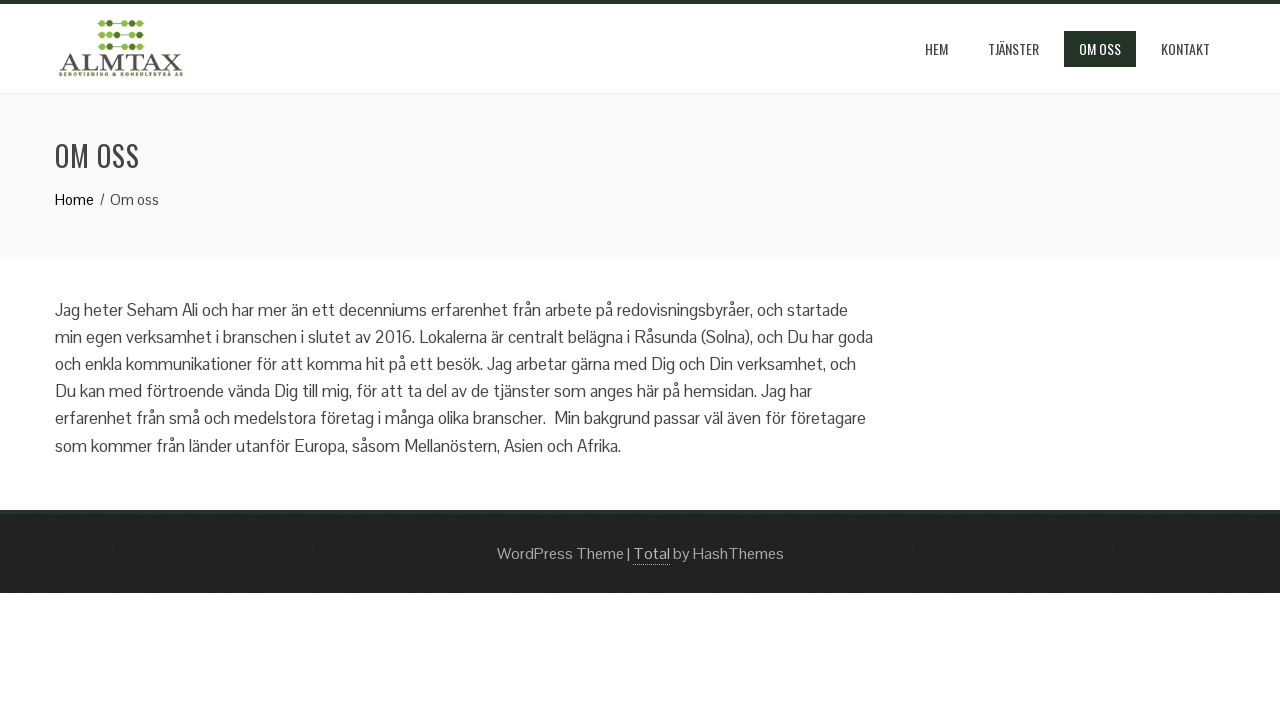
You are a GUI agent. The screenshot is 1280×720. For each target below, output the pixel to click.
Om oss (1100, 48)
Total (651, 553)
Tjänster (1013, 48)
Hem (936, 48)
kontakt (1185, 48)
